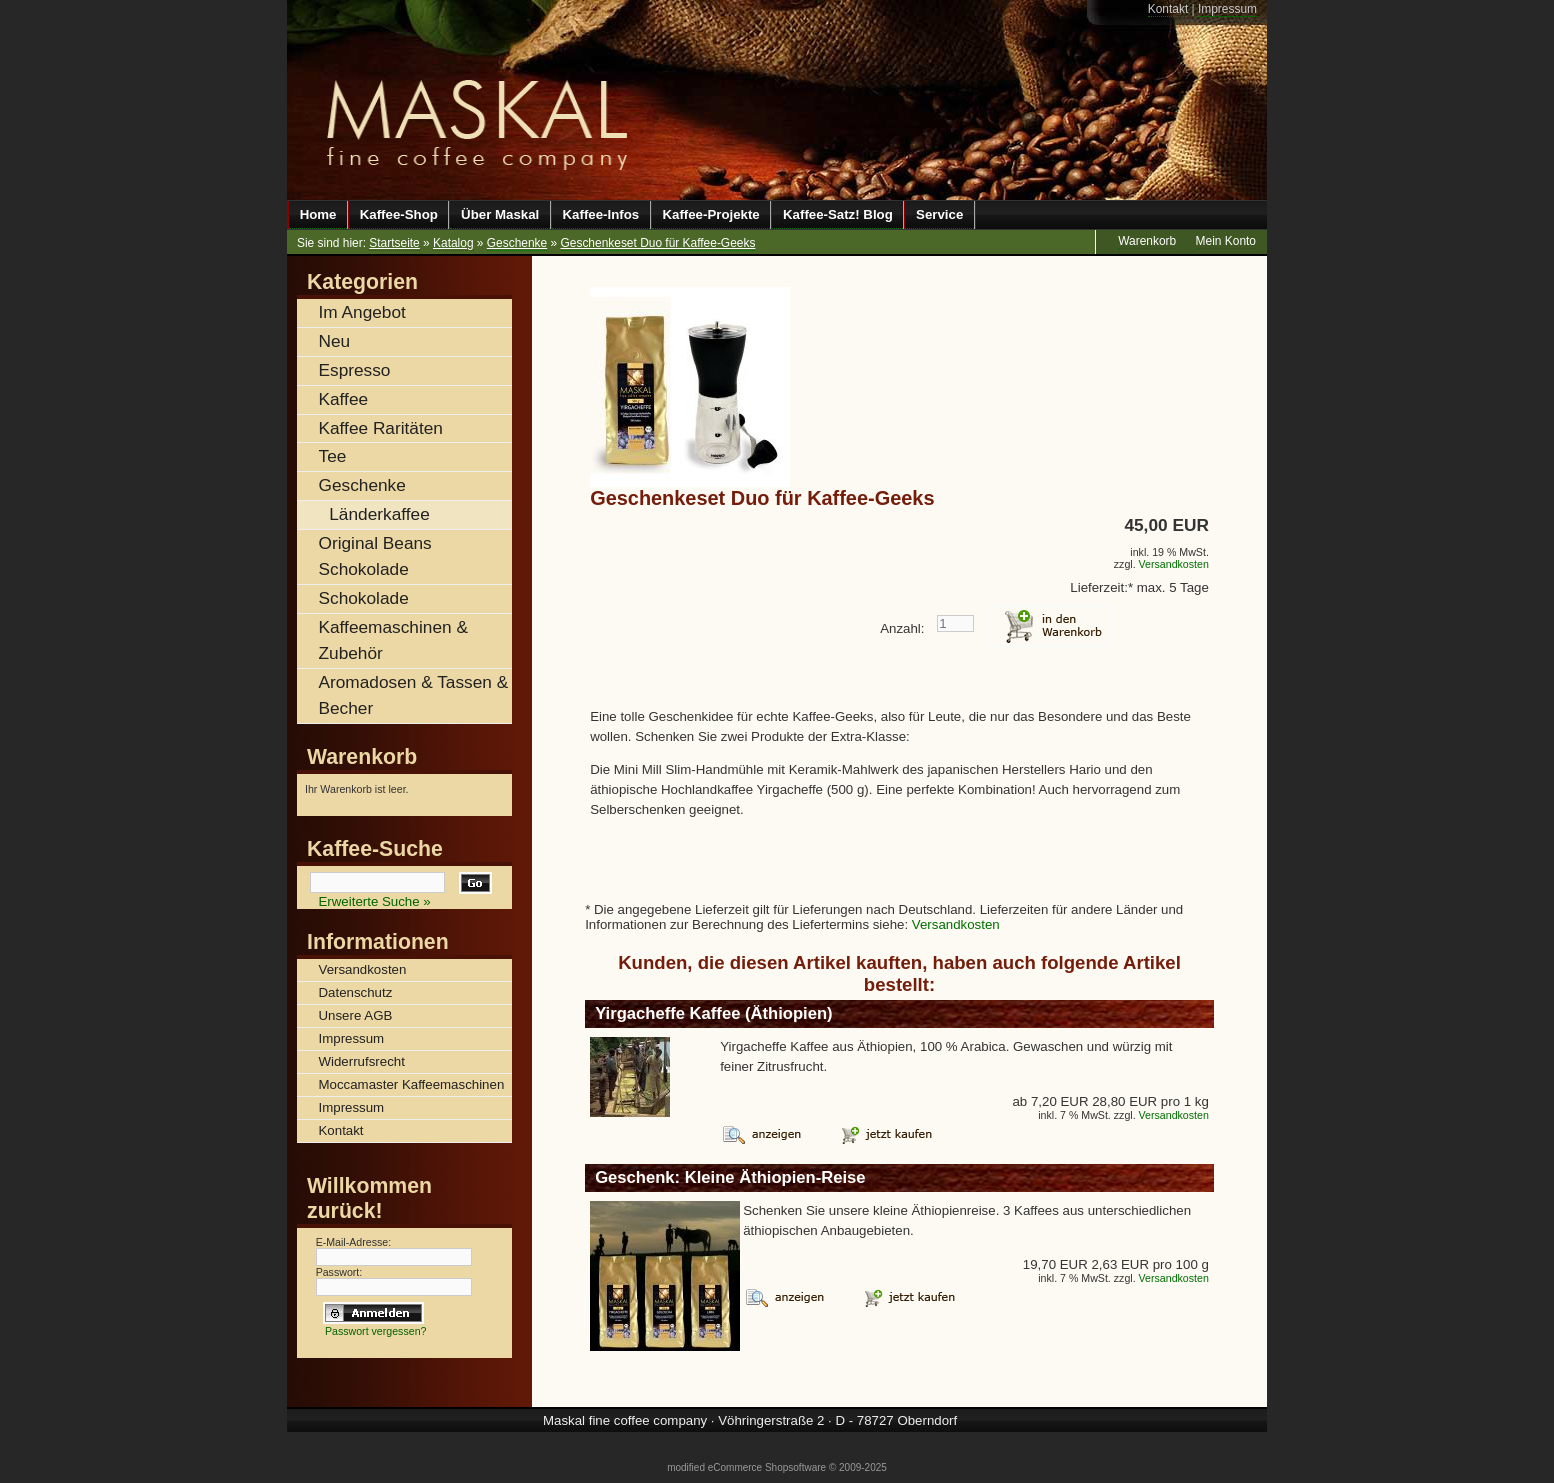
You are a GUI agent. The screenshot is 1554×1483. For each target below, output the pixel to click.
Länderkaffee (379, 514)
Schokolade (364, 598)
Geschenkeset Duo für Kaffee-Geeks (658, 243)
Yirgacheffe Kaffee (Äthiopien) (713, 1013)
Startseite (394, 243)
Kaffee (344, 399)
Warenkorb (362, 757)
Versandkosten (1174, 564)
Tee (333, 456)
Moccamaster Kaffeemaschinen (412, 1084)
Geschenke (517, 243)
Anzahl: (902, 628)
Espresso (355, 370)
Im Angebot (362, 312)
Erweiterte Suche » (375, 901)
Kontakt (1168, 9)
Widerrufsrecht (362, 1061)
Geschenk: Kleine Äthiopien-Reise (730, 1177)
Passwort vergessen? (376, 1331)
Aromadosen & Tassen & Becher (414, 695)
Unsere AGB (356, 1015)
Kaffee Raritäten (381, 428)
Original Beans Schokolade (375, 556)
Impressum (1227, 9)
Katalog (453, 243)
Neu (335, 341)
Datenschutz (356, 992)
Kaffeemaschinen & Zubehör (393, 640)
